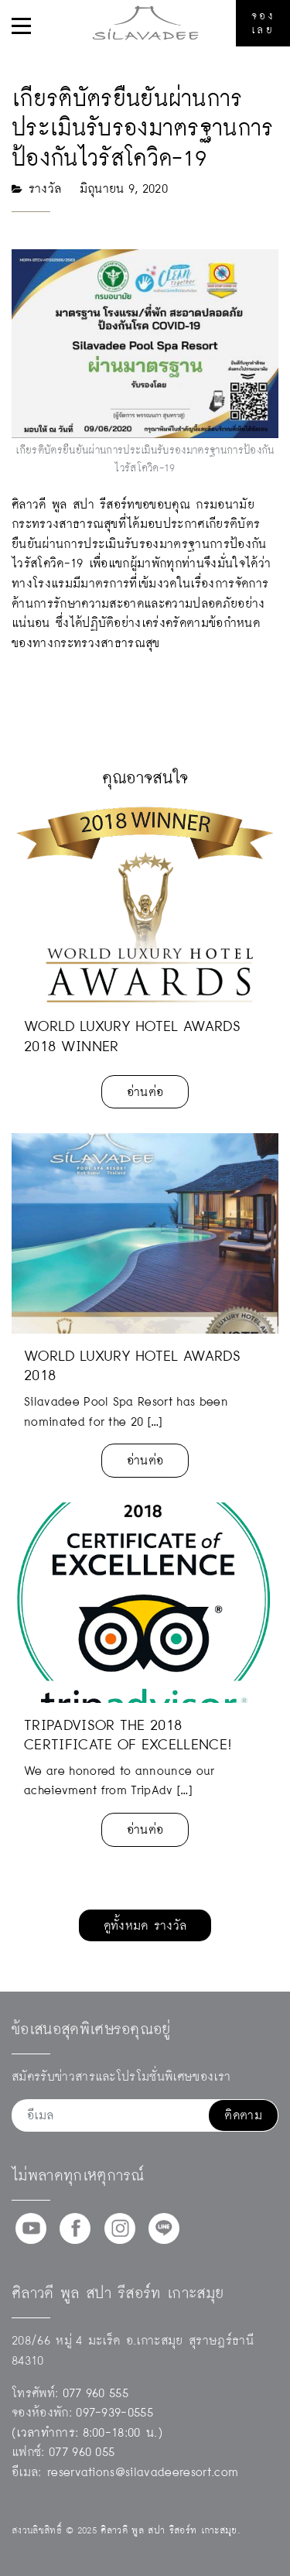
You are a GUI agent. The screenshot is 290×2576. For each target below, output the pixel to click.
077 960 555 (96, 2393)
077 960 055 (82, 2452)
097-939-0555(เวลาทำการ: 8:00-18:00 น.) (87, 2422)
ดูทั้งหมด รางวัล (145, 1925)
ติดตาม (243, 2115)
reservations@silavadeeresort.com (142, 2472)
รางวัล (45, 188)
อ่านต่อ (145, 1092)
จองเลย (263, 22)
